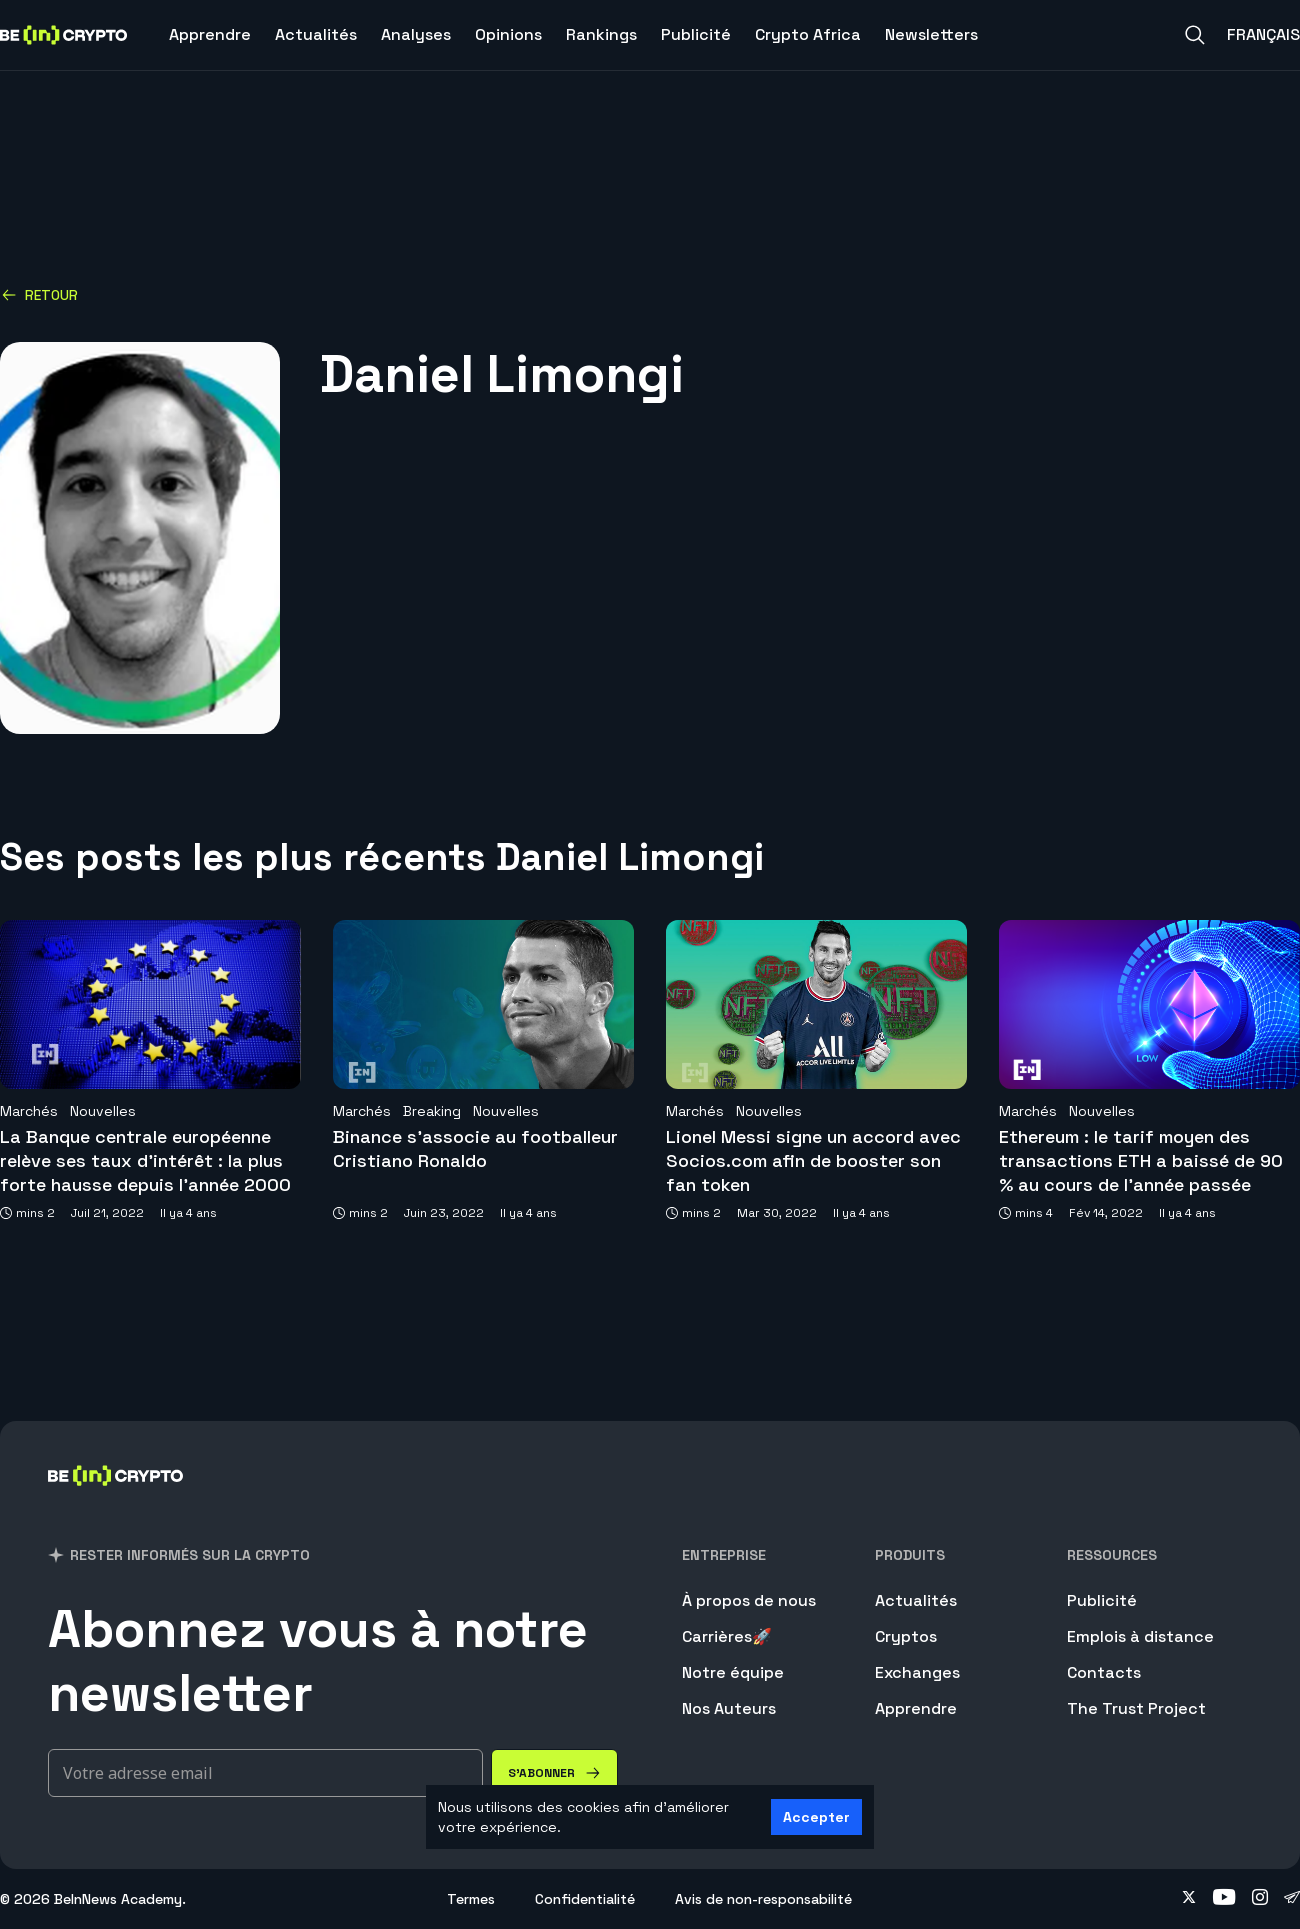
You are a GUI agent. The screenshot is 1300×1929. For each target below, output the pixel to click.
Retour (39, 295)
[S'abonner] (554, 1773)
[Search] (1195, 35)
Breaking (432, 1111)
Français (1263, 34)
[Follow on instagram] (1260, 1899)
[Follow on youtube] (1224, 1899)
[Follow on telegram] (1292, 1899)
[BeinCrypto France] (116, 1501)
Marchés (29, 1111)
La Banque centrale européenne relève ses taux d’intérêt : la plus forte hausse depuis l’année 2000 (145, 1160)
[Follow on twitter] (1189, 1899)
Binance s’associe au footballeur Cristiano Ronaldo (475, 1148)
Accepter (816, 1817)
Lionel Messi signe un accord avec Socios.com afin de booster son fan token (813, 1160)
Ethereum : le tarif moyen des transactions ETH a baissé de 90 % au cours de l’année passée (1141, 1160)
